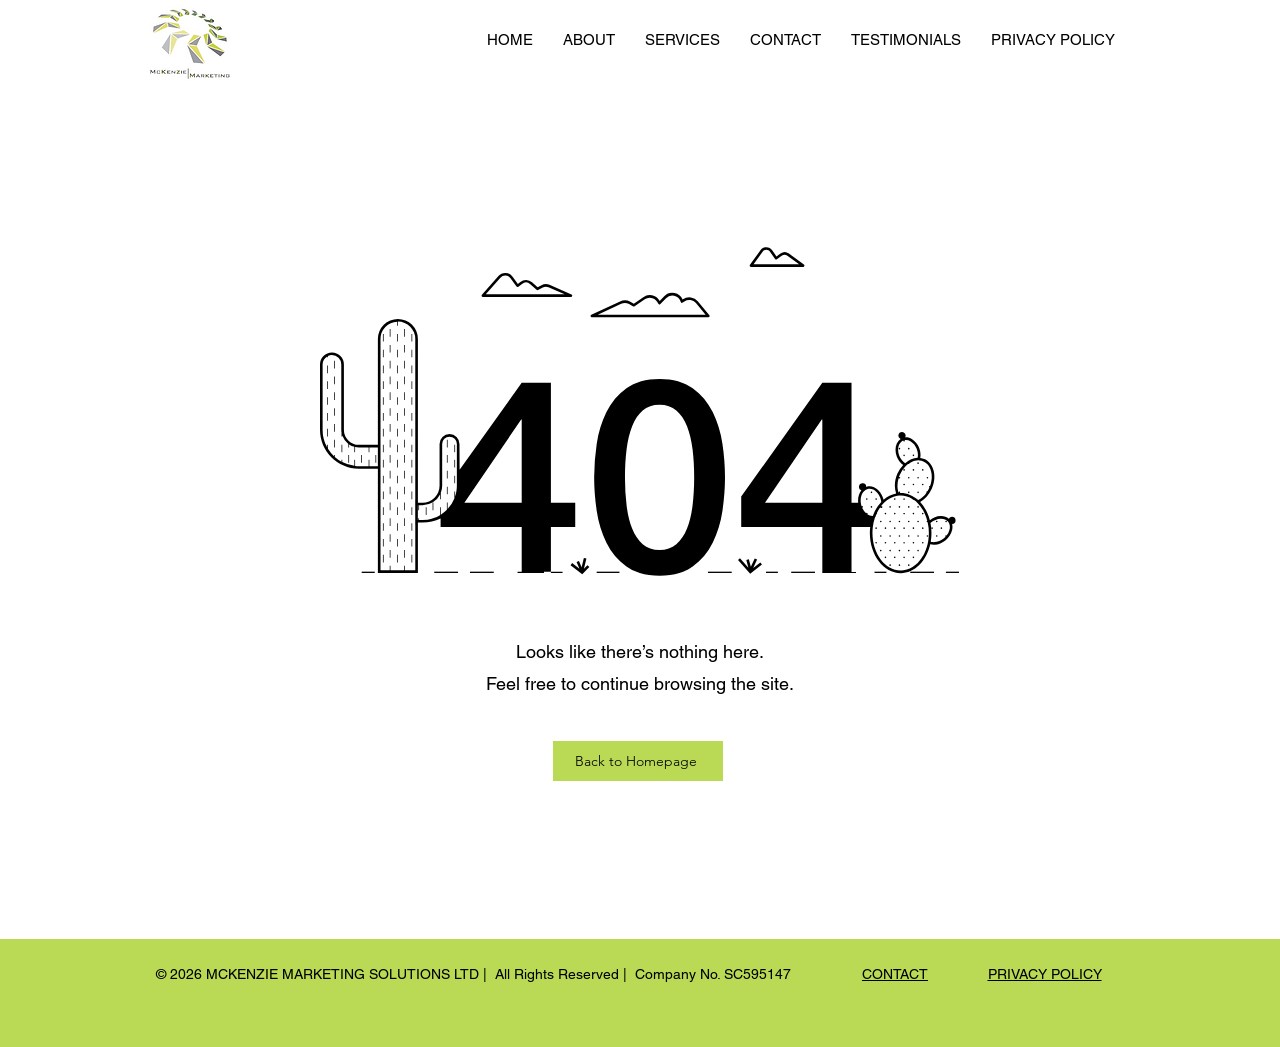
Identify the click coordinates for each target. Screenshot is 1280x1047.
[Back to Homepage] (638, 761)
